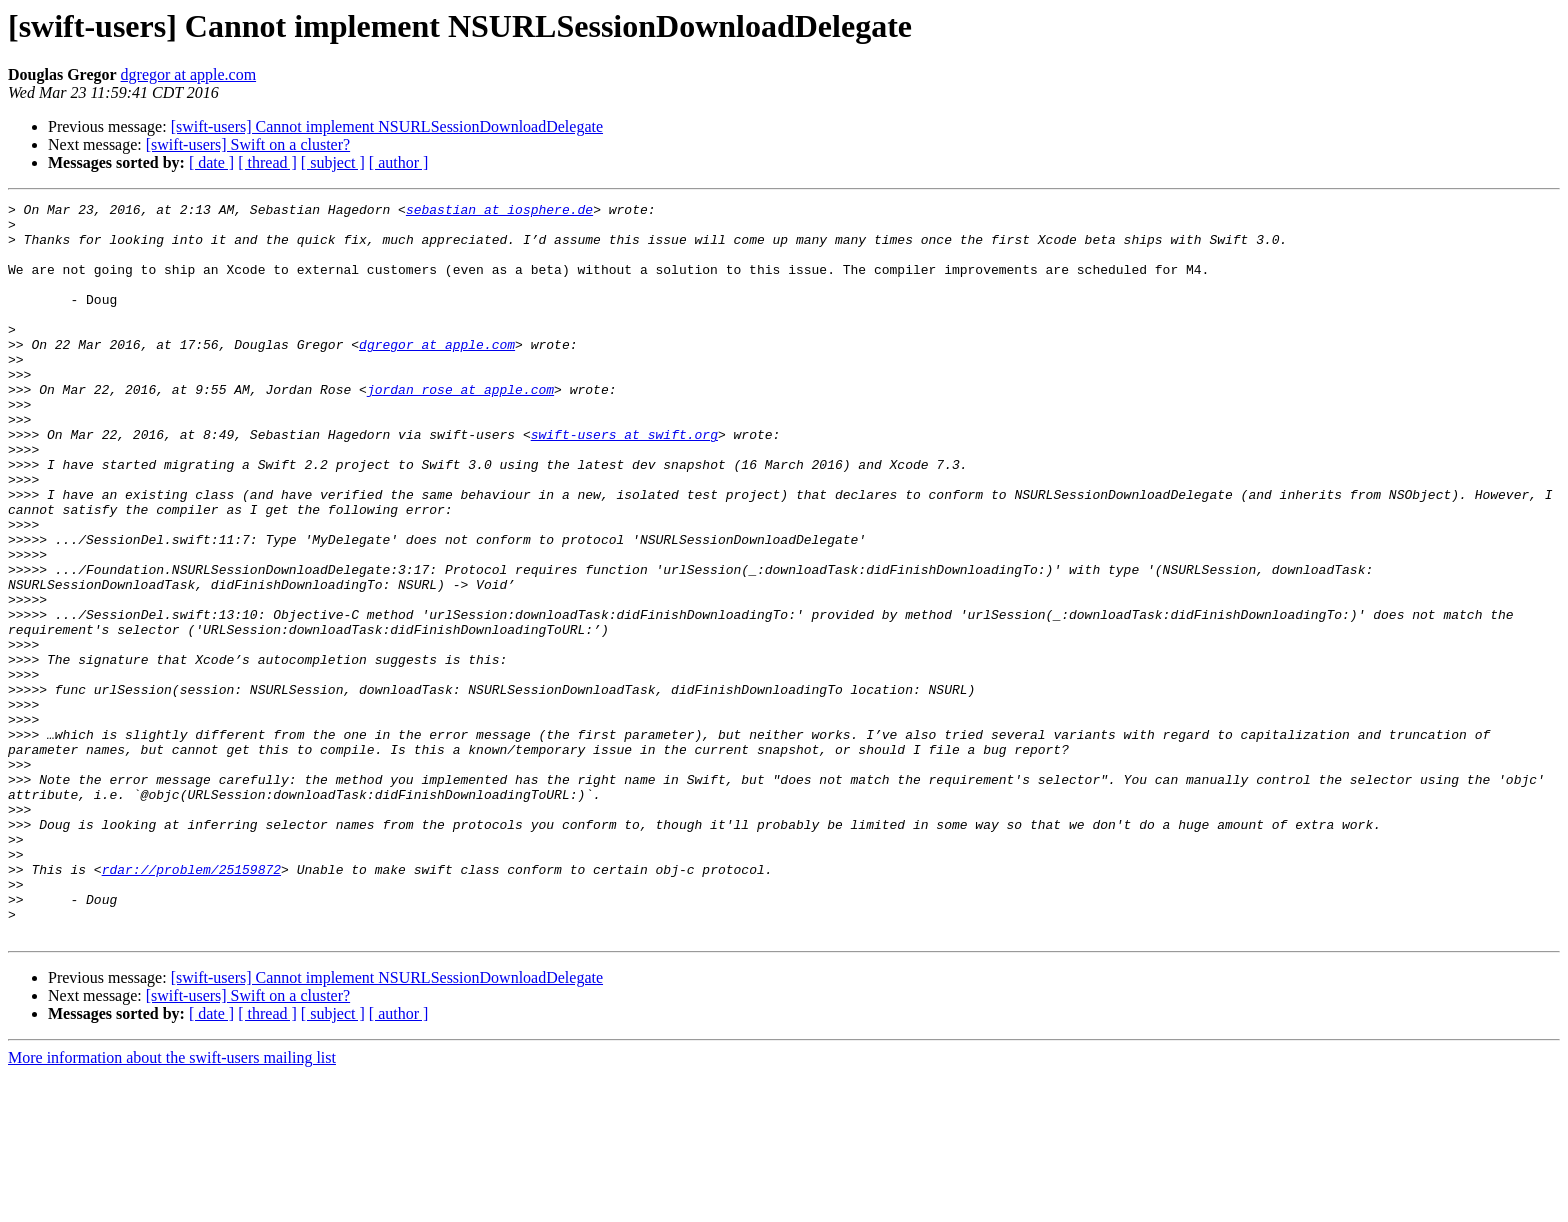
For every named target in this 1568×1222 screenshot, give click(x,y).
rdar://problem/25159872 (191, 1004)
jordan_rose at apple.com (460, 428)
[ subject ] (333, 162)
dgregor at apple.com (189, 74)
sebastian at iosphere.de (499, 212)
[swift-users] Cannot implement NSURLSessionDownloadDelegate (387, 126)
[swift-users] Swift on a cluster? (248, 144)
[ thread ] (267, 162)
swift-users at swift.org (624, 482)
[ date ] (211, 162)
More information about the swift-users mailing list (172, 1204)
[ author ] (399, 162)
